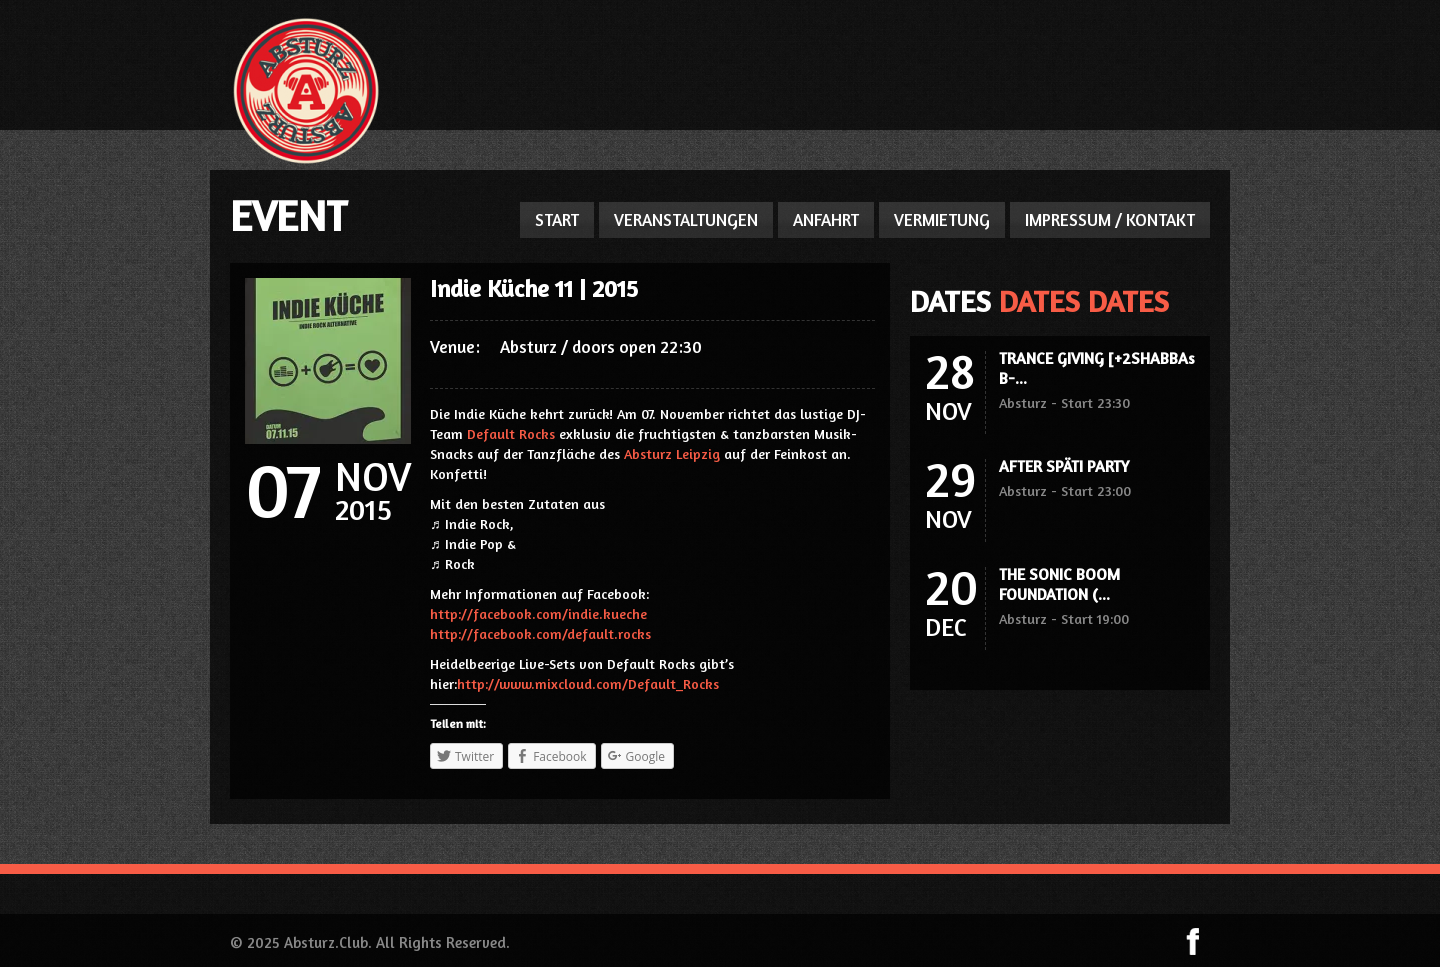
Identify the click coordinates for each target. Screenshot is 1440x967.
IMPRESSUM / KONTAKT (1110, 219)
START (557, 219)
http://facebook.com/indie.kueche (538, 613)
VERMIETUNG (942, 219)
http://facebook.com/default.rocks (540, 633)
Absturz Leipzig (672, 453)
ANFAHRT (826, 219)
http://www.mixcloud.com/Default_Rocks (588, 683)
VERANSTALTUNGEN (686, 219)
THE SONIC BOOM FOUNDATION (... (1059, 584)
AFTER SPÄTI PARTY (1064, 466)
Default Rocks (511, 433)
